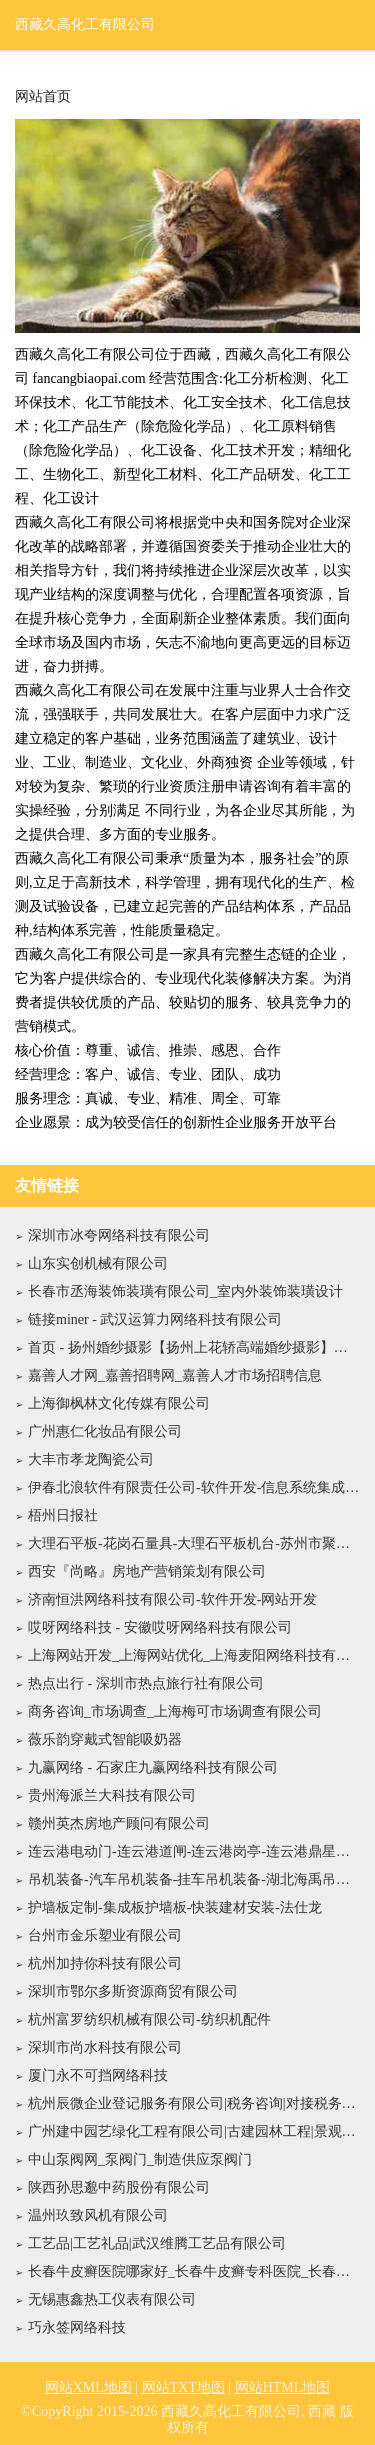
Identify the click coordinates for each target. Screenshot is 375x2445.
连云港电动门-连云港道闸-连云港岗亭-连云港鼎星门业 (194, 1851)
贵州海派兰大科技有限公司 (112, 1795)
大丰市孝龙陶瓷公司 (91, 1459)
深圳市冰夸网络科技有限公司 (119, 1235)
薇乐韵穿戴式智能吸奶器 (105, 1739)
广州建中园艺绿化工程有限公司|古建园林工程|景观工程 (194, 2131)
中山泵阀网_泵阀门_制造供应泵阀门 (140, 2159)
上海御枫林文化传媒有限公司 (119, 1403)
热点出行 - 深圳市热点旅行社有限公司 (146, 1683)
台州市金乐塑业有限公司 (105, 1935)
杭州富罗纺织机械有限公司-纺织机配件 (149, 2019)
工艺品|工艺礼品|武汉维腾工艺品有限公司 (157, 2243)
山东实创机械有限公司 (98, 1263)
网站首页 (43, 97)
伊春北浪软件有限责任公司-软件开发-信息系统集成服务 (194, 1487)
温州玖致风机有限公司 (98, 2215)
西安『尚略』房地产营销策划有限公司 (147, 1571)
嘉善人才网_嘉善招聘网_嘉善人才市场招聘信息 (175, 1375)
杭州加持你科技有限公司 (105, 1963)
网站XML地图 (88, 2387)
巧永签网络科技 (77, 2327)
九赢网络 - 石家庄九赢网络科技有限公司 (153, 1767)
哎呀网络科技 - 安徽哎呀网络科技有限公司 (160, 1627)
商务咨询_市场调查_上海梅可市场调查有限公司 (175, 1711)
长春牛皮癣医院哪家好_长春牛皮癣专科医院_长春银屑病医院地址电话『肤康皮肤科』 (194, 2271)
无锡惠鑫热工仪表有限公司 (112, 2299)
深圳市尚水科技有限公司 (105, 2047)
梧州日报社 (63, 1515)
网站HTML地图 (283, 2387)
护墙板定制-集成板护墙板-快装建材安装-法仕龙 (175, 1907)
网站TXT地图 (183, 2387)
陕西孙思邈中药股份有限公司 (119, 2187)
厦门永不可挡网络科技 (98, 2075)
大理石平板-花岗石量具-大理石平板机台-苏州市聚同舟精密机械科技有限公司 (194, 1543)
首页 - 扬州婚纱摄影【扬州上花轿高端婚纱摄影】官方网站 (194, 1347)
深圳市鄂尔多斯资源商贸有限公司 (133, 1991)
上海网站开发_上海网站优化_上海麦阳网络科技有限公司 (194, 1655)
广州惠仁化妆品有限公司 (105, 1431)
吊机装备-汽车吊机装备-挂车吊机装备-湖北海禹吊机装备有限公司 (194, 1879)
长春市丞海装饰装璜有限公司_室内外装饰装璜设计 (185, 1291)
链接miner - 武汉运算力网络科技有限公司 (155, 1319)
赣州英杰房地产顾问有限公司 (119, 1823)
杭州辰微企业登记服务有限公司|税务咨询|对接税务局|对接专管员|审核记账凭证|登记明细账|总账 (194, 2103)
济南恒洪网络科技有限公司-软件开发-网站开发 (172, 1599)
